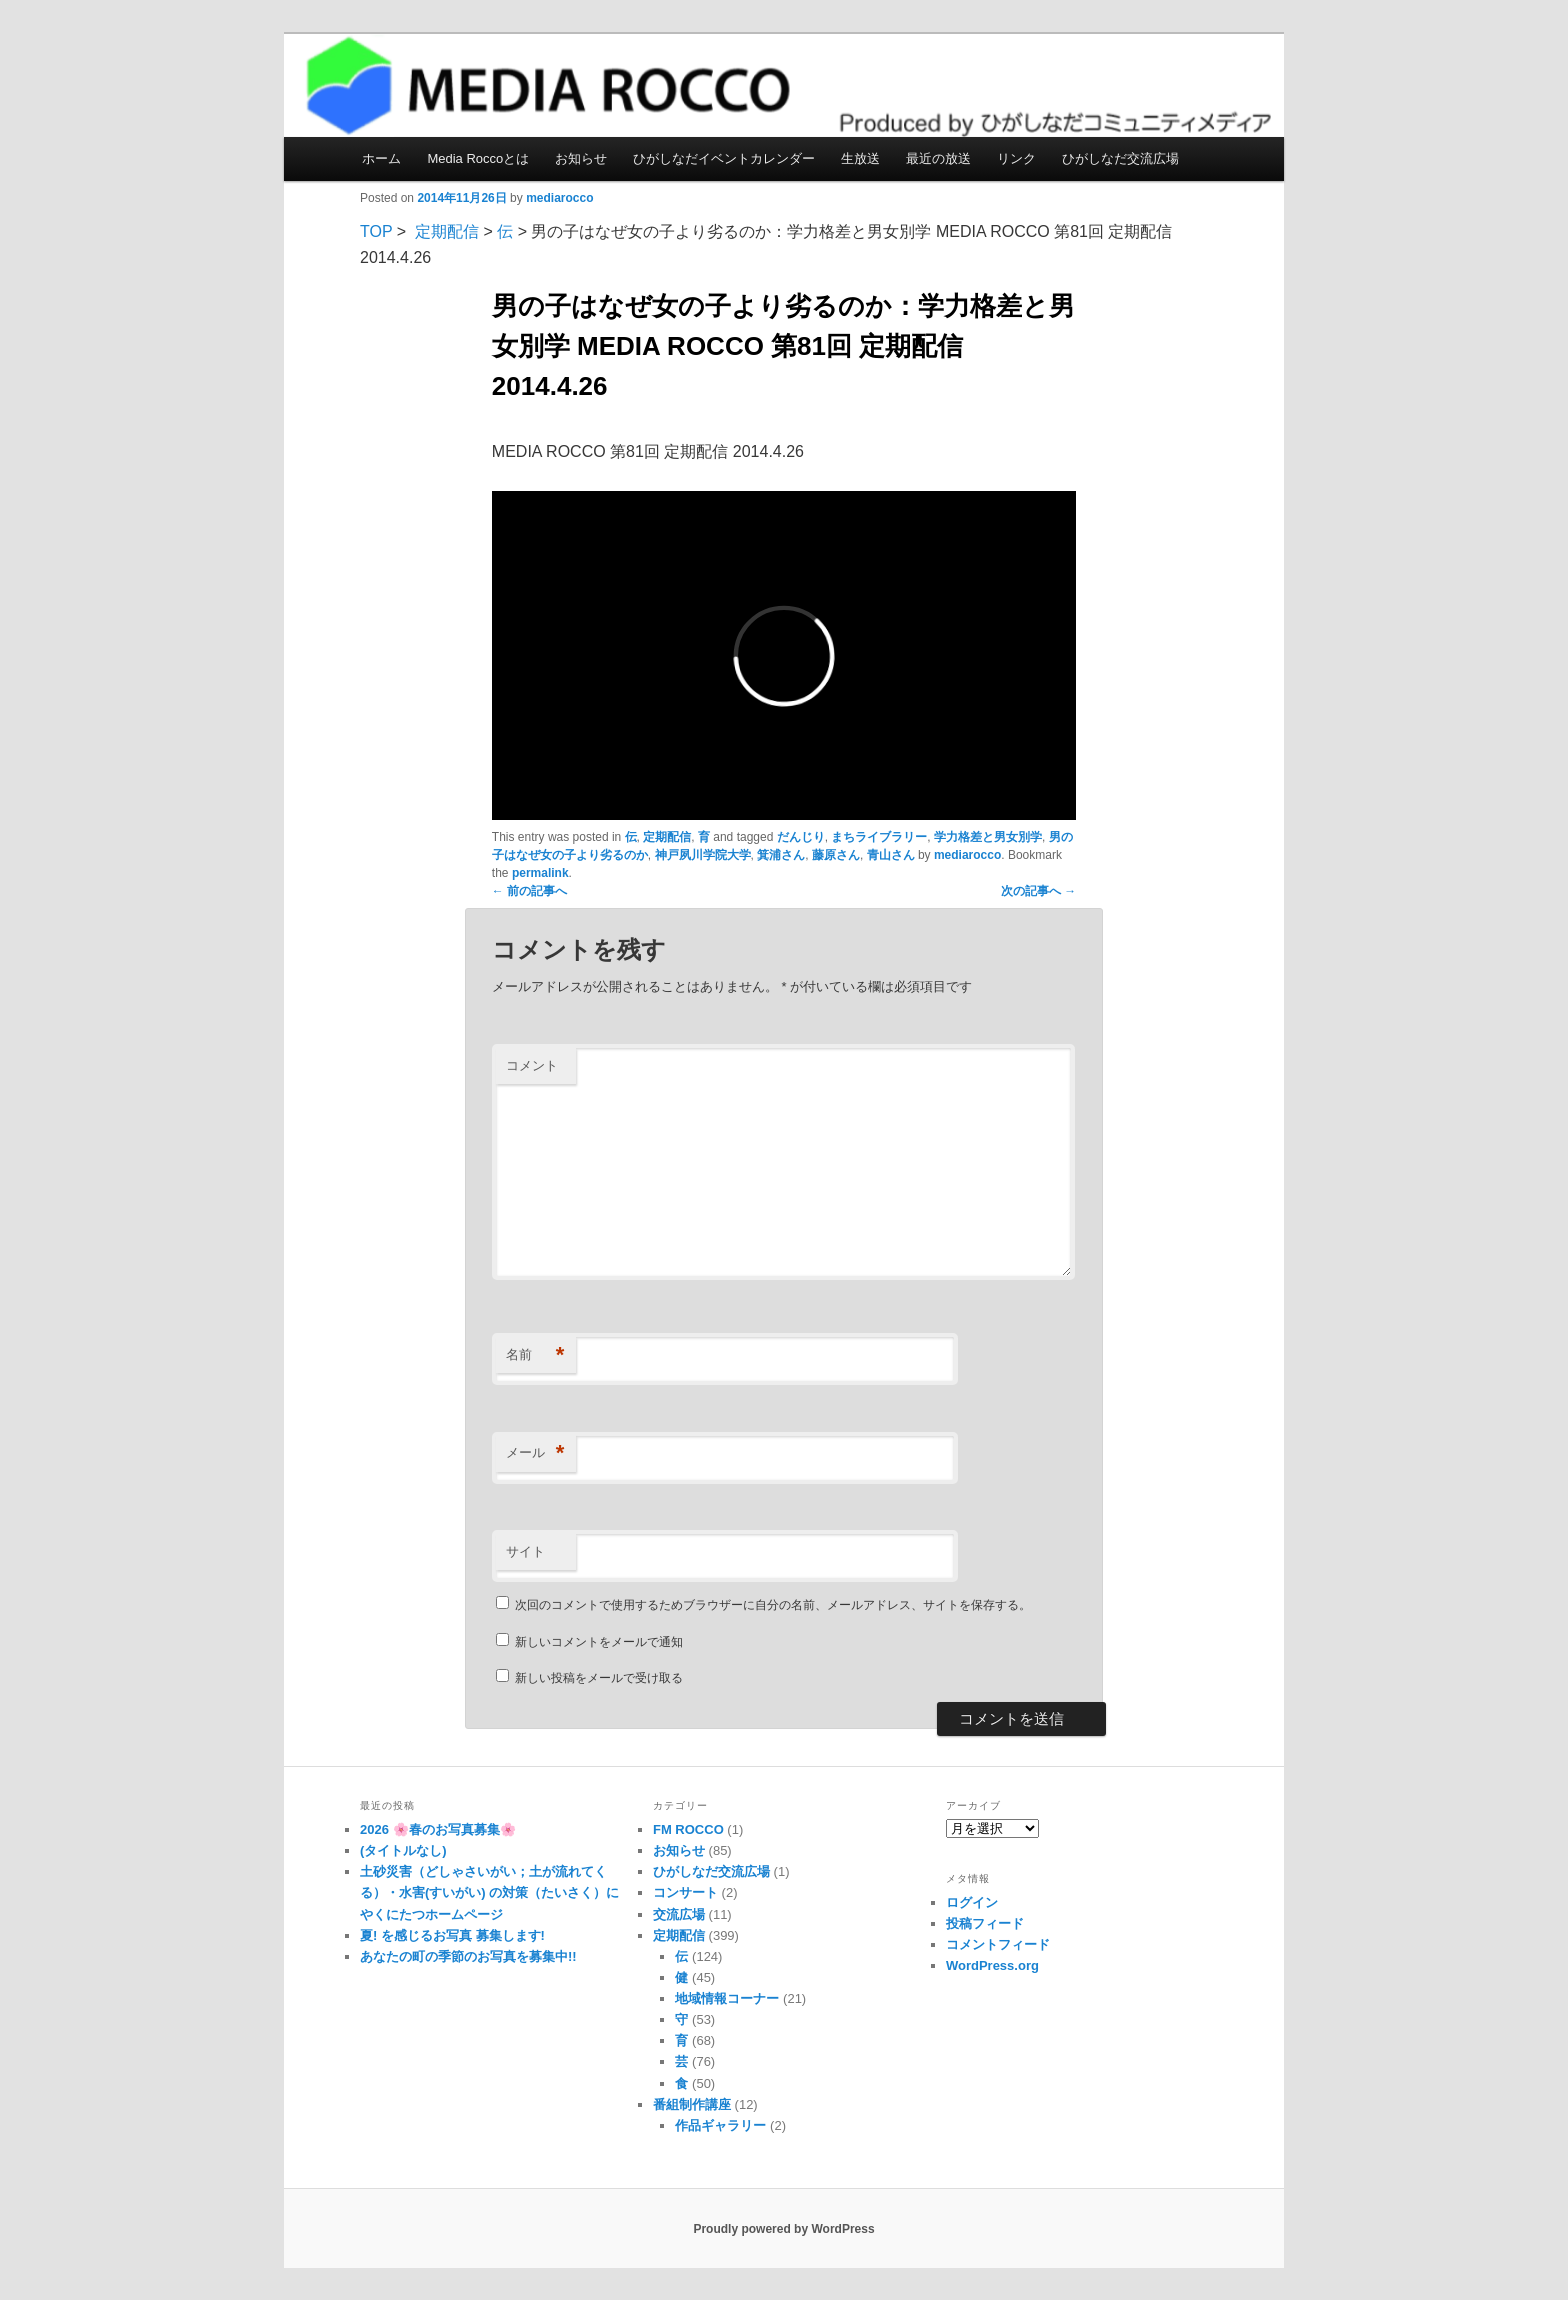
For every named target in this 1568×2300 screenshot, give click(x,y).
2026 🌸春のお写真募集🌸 (438, 1829)
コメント (532, 1065)
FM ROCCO (688, 1829)
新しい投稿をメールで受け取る (599, 1678)
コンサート (685, 1892)
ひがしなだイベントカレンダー (724, 158)
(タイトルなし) (403, 1850)
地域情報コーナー (727, 1998)
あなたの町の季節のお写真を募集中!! (468, 1956)
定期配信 (447, 231)
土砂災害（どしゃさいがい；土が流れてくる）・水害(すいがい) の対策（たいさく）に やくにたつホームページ (489, 1892)
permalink (540, 873)
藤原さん (836, 855)
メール (535, 1453)
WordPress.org (992, 1965)
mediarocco (559, 198)
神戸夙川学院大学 (703, 855)
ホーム (381, 158)
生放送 (860, 158)
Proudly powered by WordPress (783, 2229)
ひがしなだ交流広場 (1120, 158)
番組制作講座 (692, 2104)
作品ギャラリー (720, 2125)
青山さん (891, 855)
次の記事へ (1038, 891)
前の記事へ (529, 891)
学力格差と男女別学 (988, 837)
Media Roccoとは (478, 158)
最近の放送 (938, 158)
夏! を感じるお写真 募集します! (452, 1935)
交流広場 (679, 1914)
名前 (535, 1355)
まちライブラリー (879, 837)
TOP (376, 231)
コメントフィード (998, 1944)
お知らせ (581, 158)
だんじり (801, 837)
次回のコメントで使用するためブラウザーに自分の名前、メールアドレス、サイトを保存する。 (773, 1605)
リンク (1016, 158)
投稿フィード (985, 1923)
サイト (525, 1551)
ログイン (972, 1902)
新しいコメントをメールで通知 (599, 1642)
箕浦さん (781, 855)
